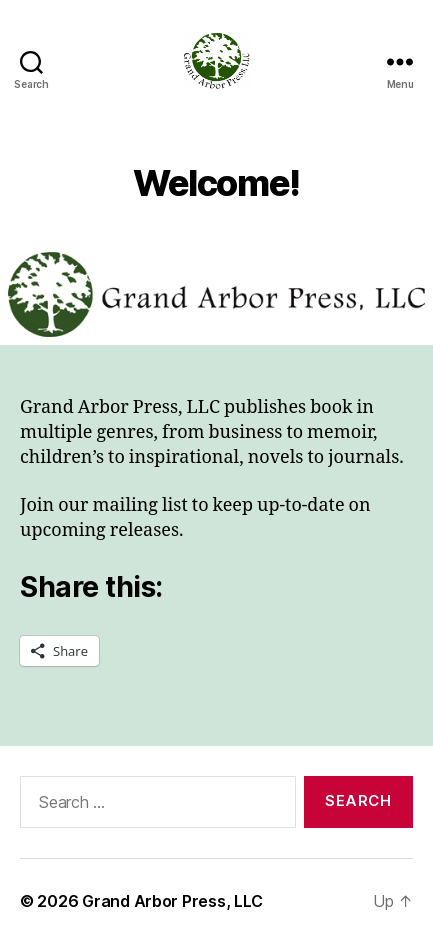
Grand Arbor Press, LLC (172, 901)
